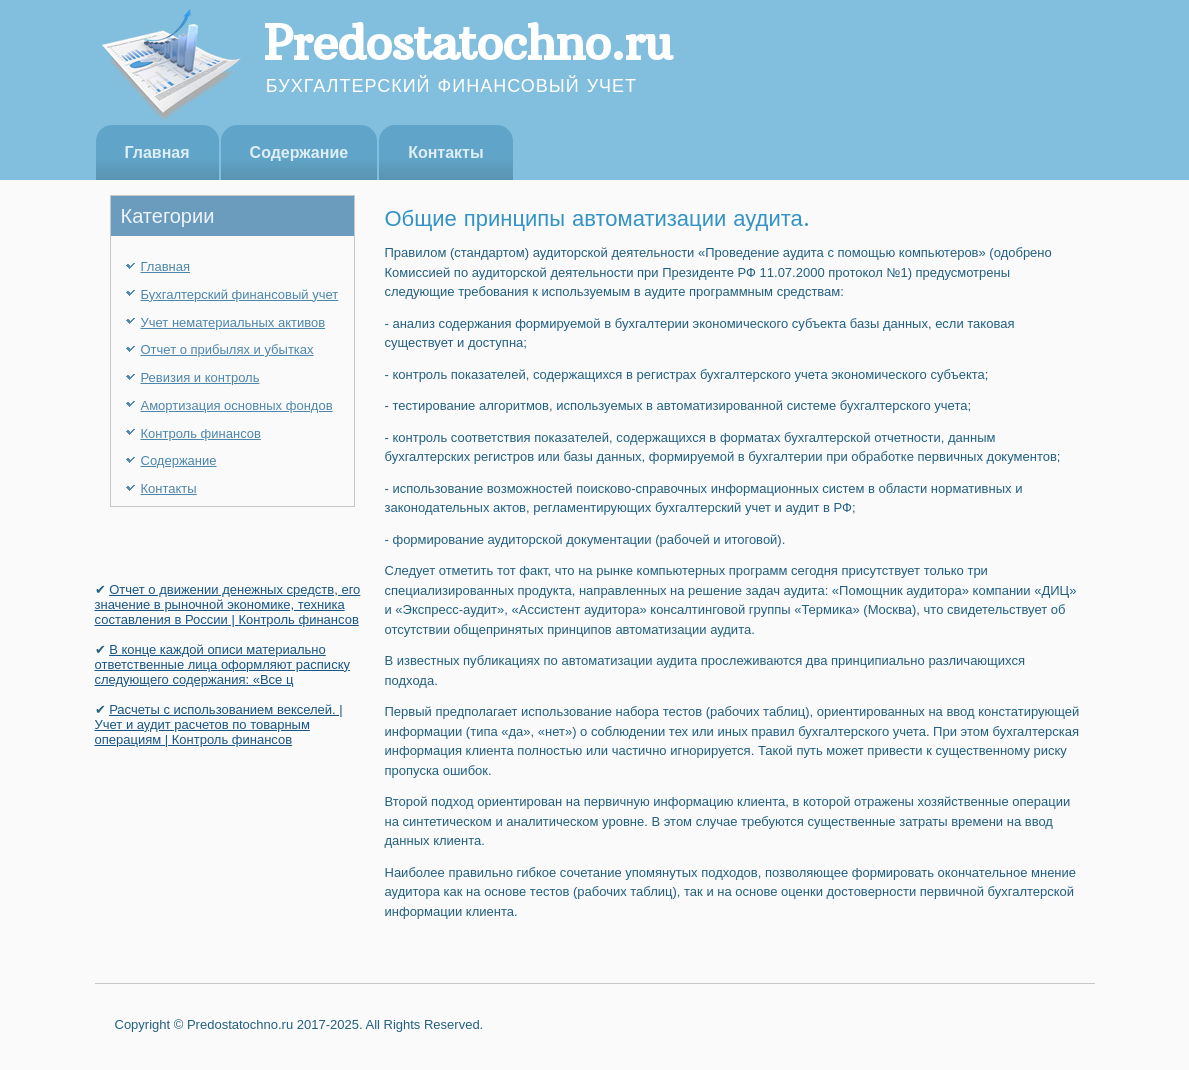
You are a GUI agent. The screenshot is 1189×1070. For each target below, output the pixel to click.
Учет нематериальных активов (233, 322)
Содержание (299, 152)
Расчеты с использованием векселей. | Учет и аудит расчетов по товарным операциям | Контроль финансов (219, 724)
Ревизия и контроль (200, 377)
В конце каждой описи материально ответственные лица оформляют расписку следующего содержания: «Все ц (222, 664)
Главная (157, 152)
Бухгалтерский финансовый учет (240, 294)
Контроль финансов (201, 433)
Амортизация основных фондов (237, 405)
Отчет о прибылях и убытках (227, 349)
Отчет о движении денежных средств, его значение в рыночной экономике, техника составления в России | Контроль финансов (228, 604)
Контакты (445, 152)
